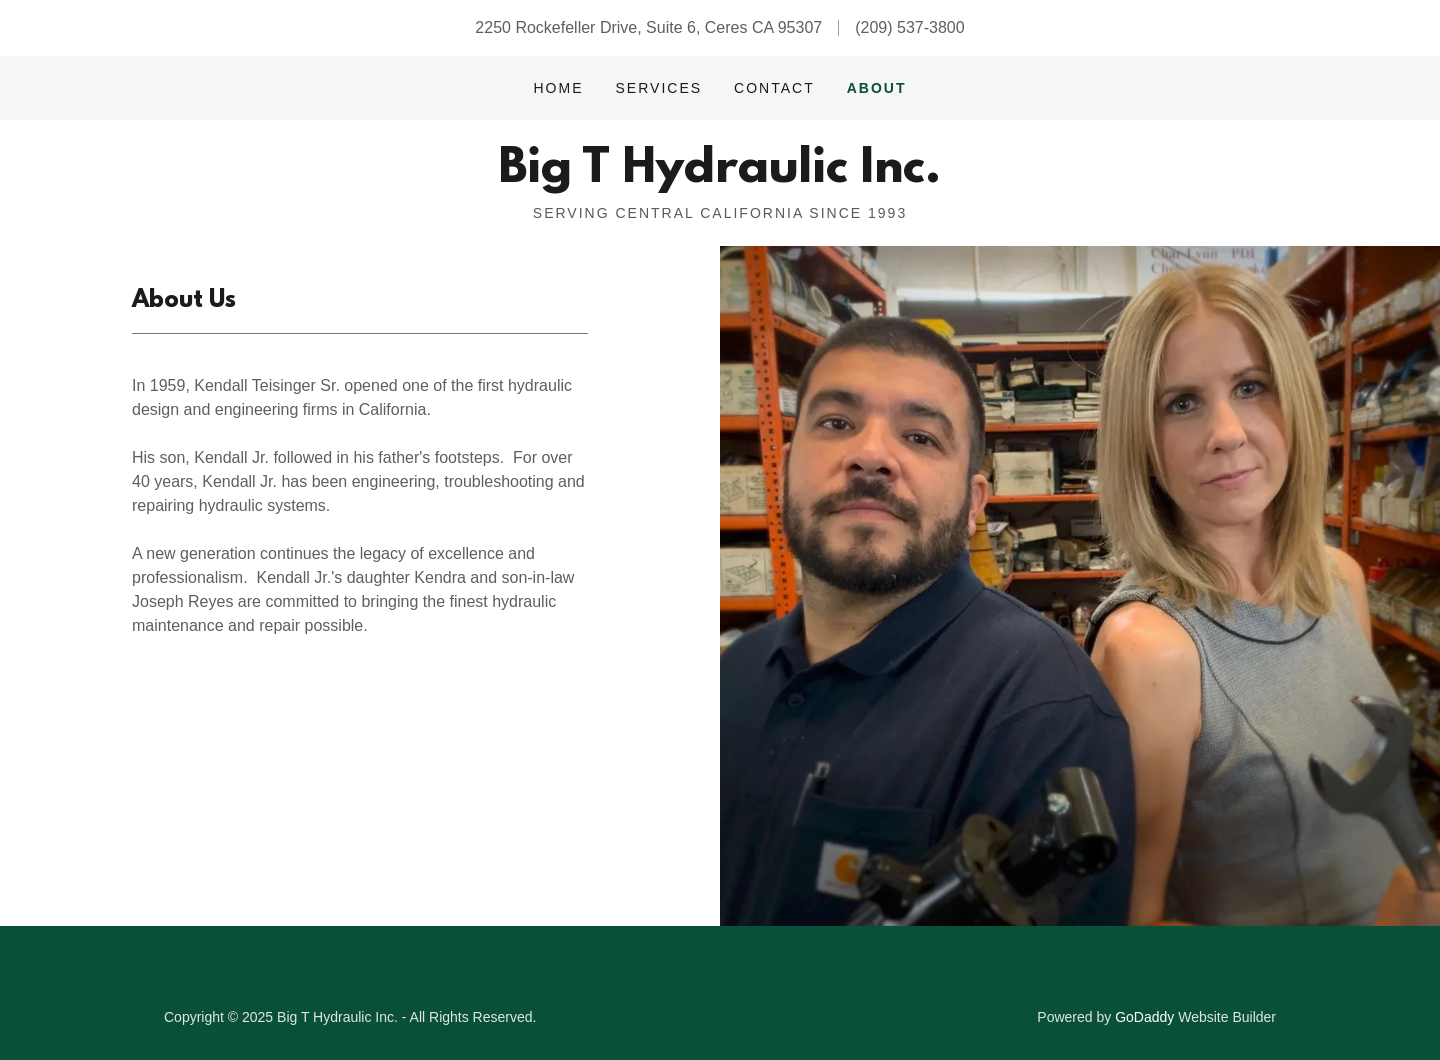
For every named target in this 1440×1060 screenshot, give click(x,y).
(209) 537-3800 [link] (909, 27)
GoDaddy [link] (1144, 1017)
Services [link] (659, 88)
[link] (719, 176)
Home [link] (558, 88)
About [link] (877, 88)
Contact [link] (774, 88)
